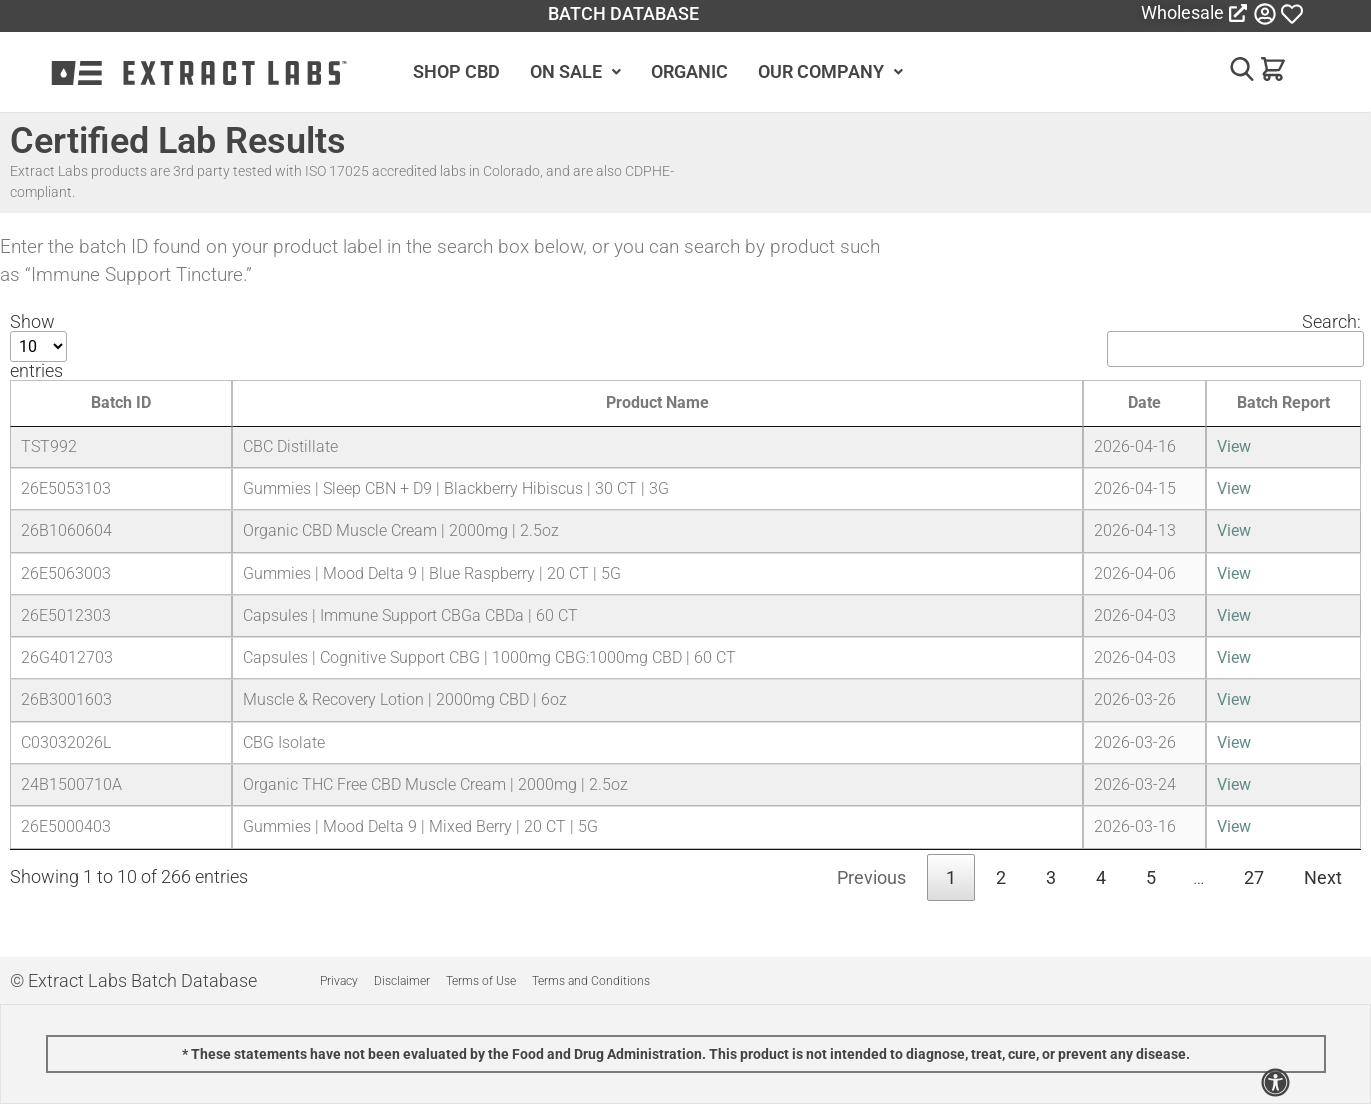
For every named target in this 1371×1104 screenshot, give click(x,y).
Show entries (38, 346)
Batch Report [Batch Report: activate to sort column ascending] (1283, 402)
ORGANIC (689, 71)
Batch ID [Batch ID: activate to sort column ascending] (121, 402)
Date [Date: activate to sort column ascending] (1144, 402)
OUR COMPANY (830, 71)
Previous (871, 877)
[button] (1235, 72)
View (1234, 446)
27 (1254, 877)
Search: (1234, 340)
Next (1323, 877)
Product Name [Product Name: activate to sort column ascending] (657, 402)
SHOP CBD (456, 71)
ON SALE (575, 71)
